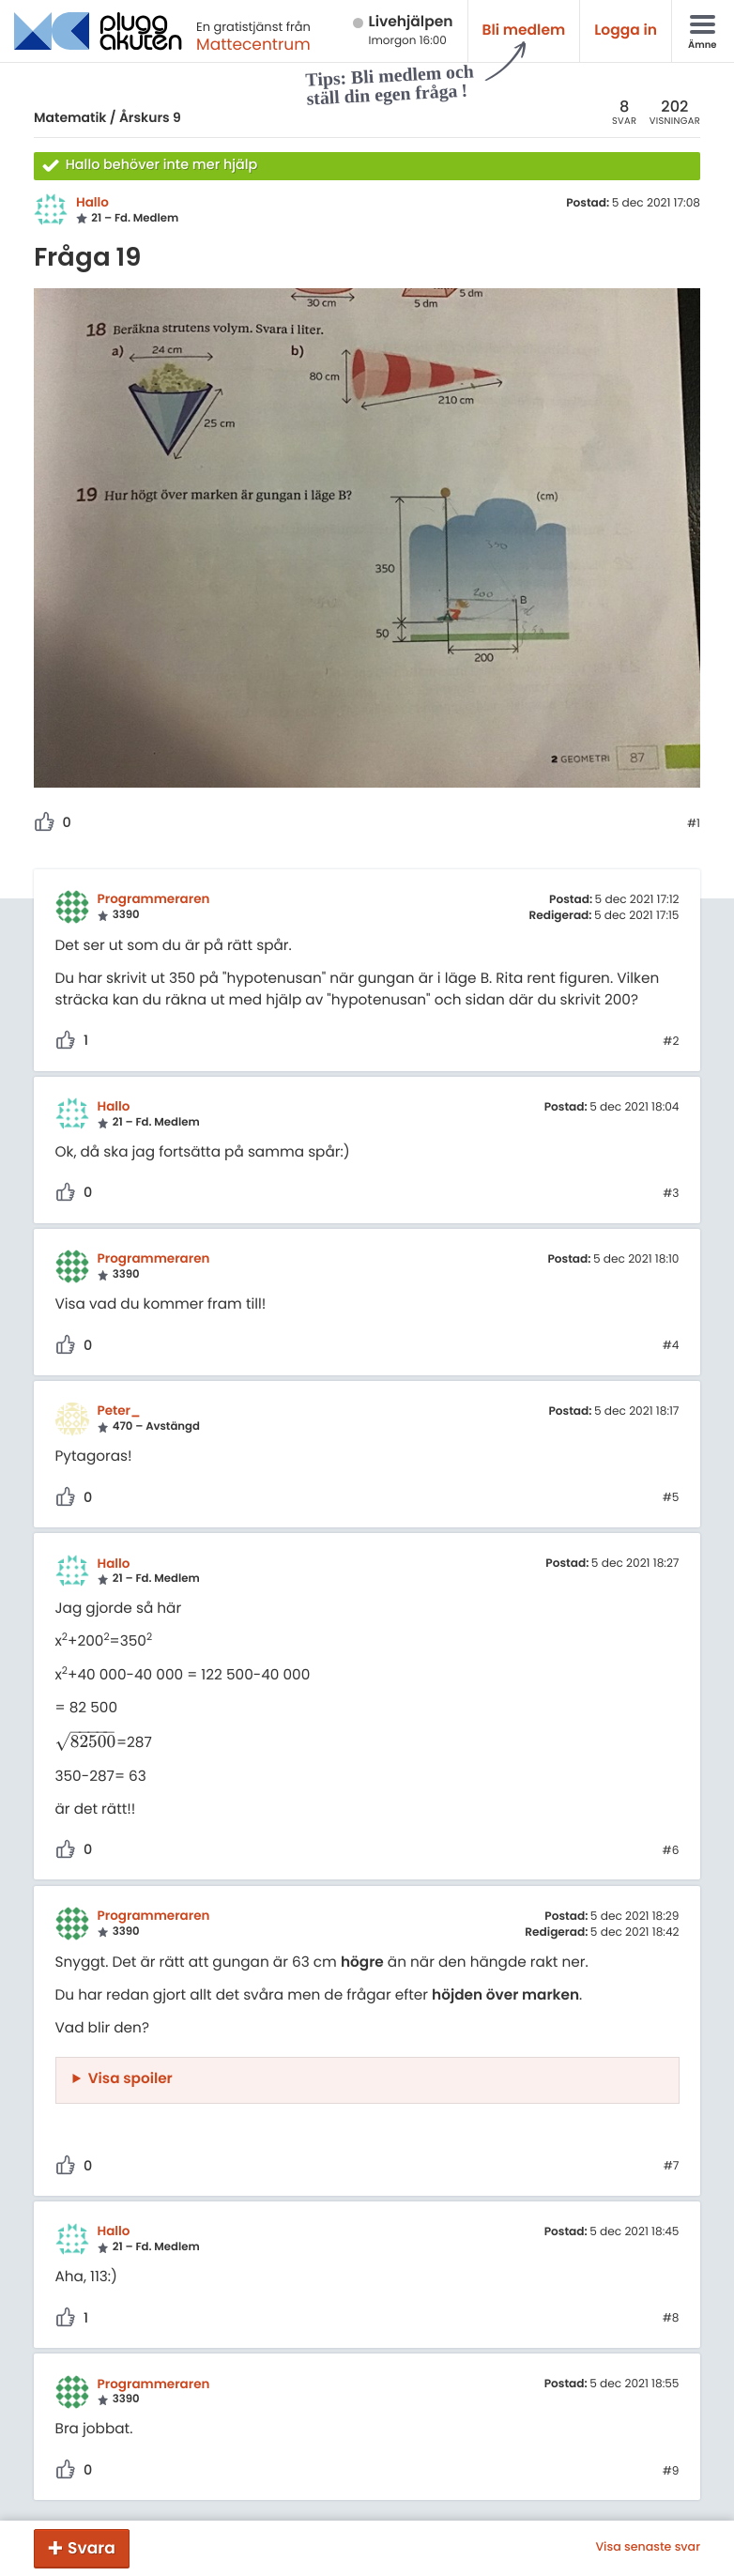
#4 (671, 1346)
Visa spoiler (130, 2079)
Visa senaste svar (647, 2547)
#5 (671, 1498)
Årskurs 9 (150, 117)
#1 (693, 824)
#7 (672, 2166)
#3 (671, 1194)
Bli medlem (524, 30)
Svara (91, 2548)
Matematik (70, 117)
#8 (671, 2318)
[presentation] (85, 1743)
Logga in (625, 30)
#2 (671, 1042)
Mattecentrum (253, 44)
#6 (671, 1851)
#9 (671, 2471)
